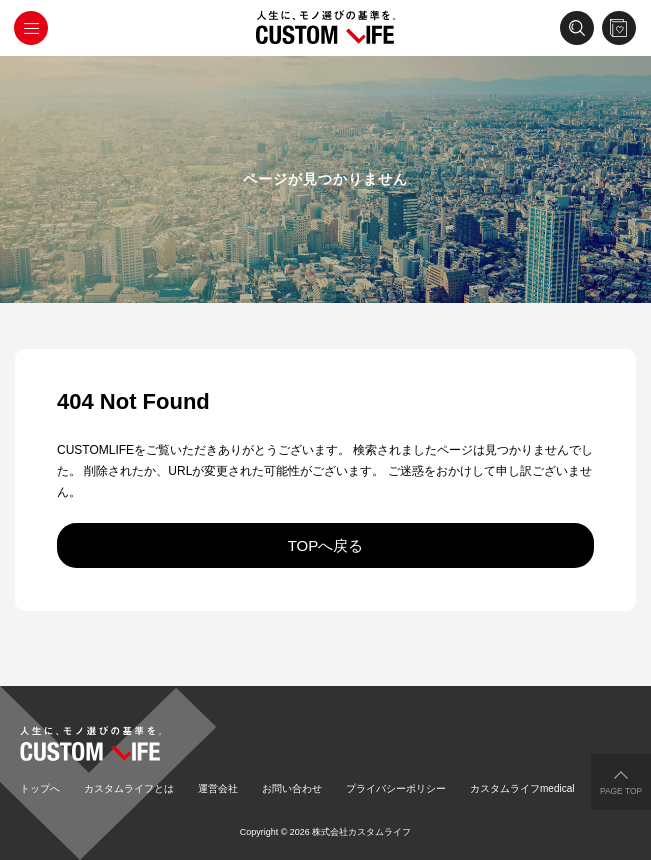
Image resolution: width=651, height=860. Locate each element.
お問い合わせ (292, 788)
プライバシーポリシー (396, 788)
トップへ (40, 788)
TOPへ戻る (326, 545)
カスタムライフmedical (522, 788)
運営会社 (218, 788)
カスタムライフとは (129, 788)
